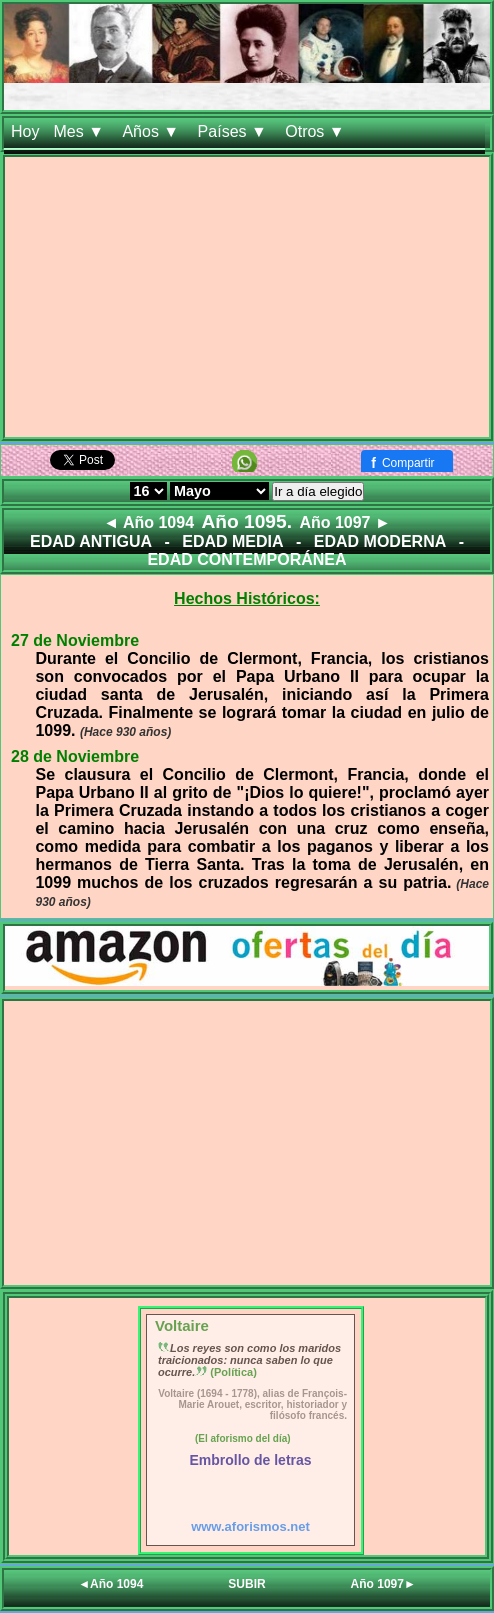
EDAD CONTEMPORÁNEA (246, 559)
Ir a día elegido (318, 491)
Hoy (25, 131)
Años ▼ (152, 131)
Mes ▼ (80, 131)
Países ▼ (235, 131)
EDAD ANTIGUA (91, 541)
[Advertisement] (247, 297)
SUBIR (246, 1584)
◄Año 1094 (110, 1584)
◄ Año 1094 (148, 522)
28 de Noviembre (75, 756)
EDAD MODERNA (380, 541)
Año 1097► (383, 1584)
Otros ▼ (317, 131)
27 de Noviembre (75, 640)
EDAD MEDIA (232, 541)
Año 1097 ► (344, 522)
